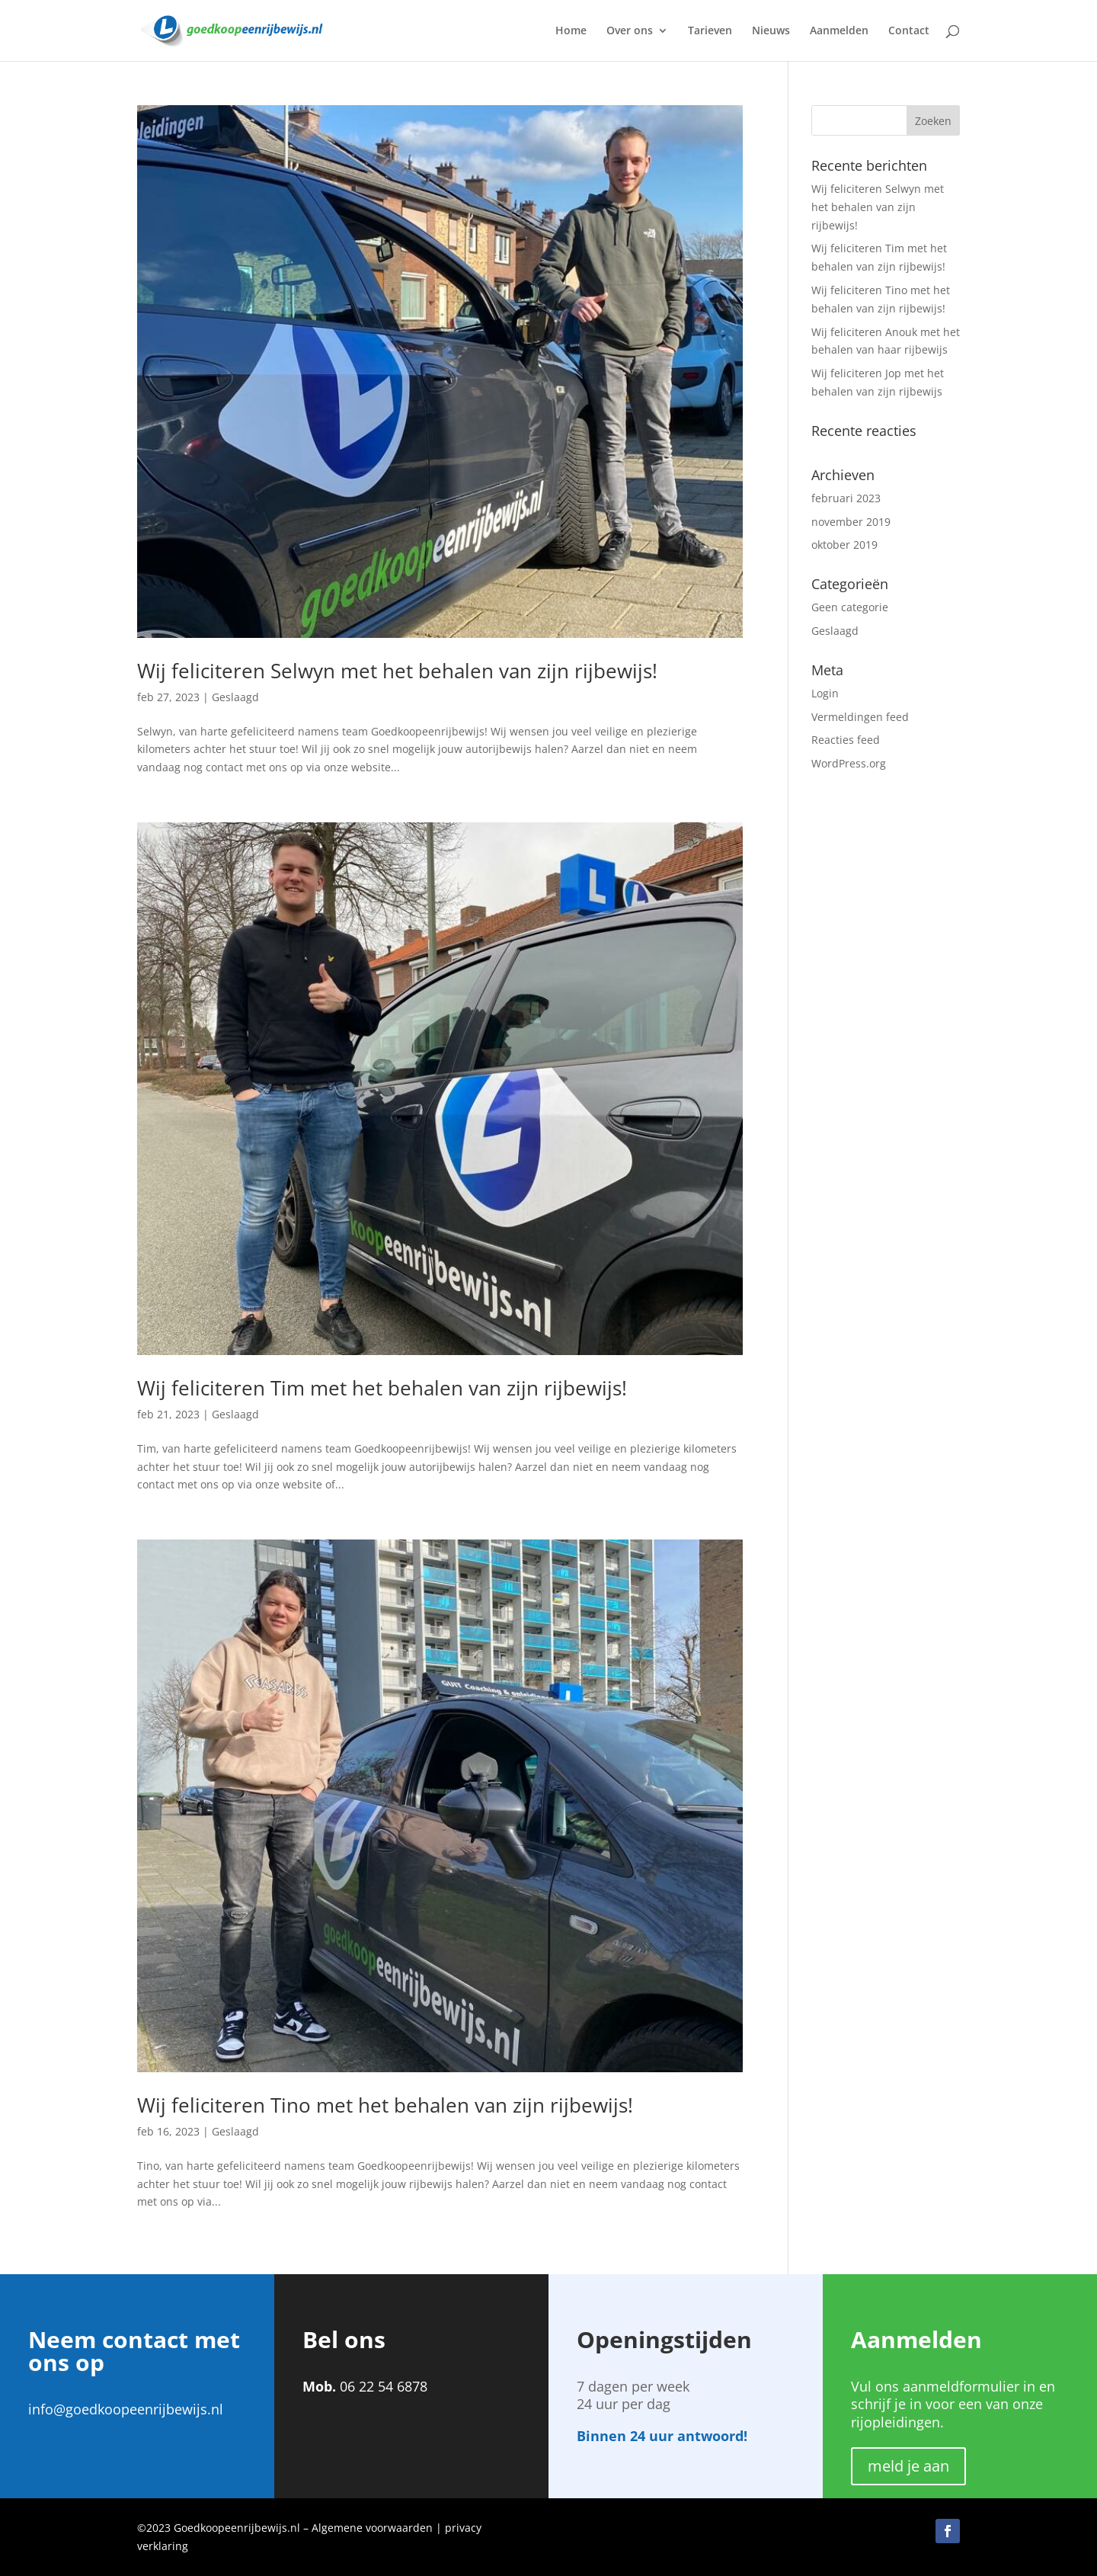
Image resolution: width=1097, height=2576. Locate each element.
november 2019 (851, 521)
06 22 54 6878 (383, 2386)
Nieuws (771, 31)
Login (825, 693)
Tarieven (710, 31)
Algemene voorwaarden (372, 2527)
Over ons (629, 31)
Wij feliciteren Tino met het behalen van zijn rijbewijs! (385, 2105)
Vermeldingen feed (860, 717)
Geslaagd (235, 697)
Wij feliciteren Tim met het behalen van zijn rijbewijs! (382, 1388)
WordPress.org (848, 763)
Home (571, 31)
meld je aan (908, 2466)
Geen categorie (849, 607)
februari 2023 (846, 498)
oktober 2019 (844, 544)
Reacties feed (845, 739)
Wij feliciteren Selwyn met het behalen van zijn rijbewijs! (397, 670)
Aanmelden (839, 31)
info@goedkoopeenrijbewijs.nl (125, 2409)
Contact (908, 31)
